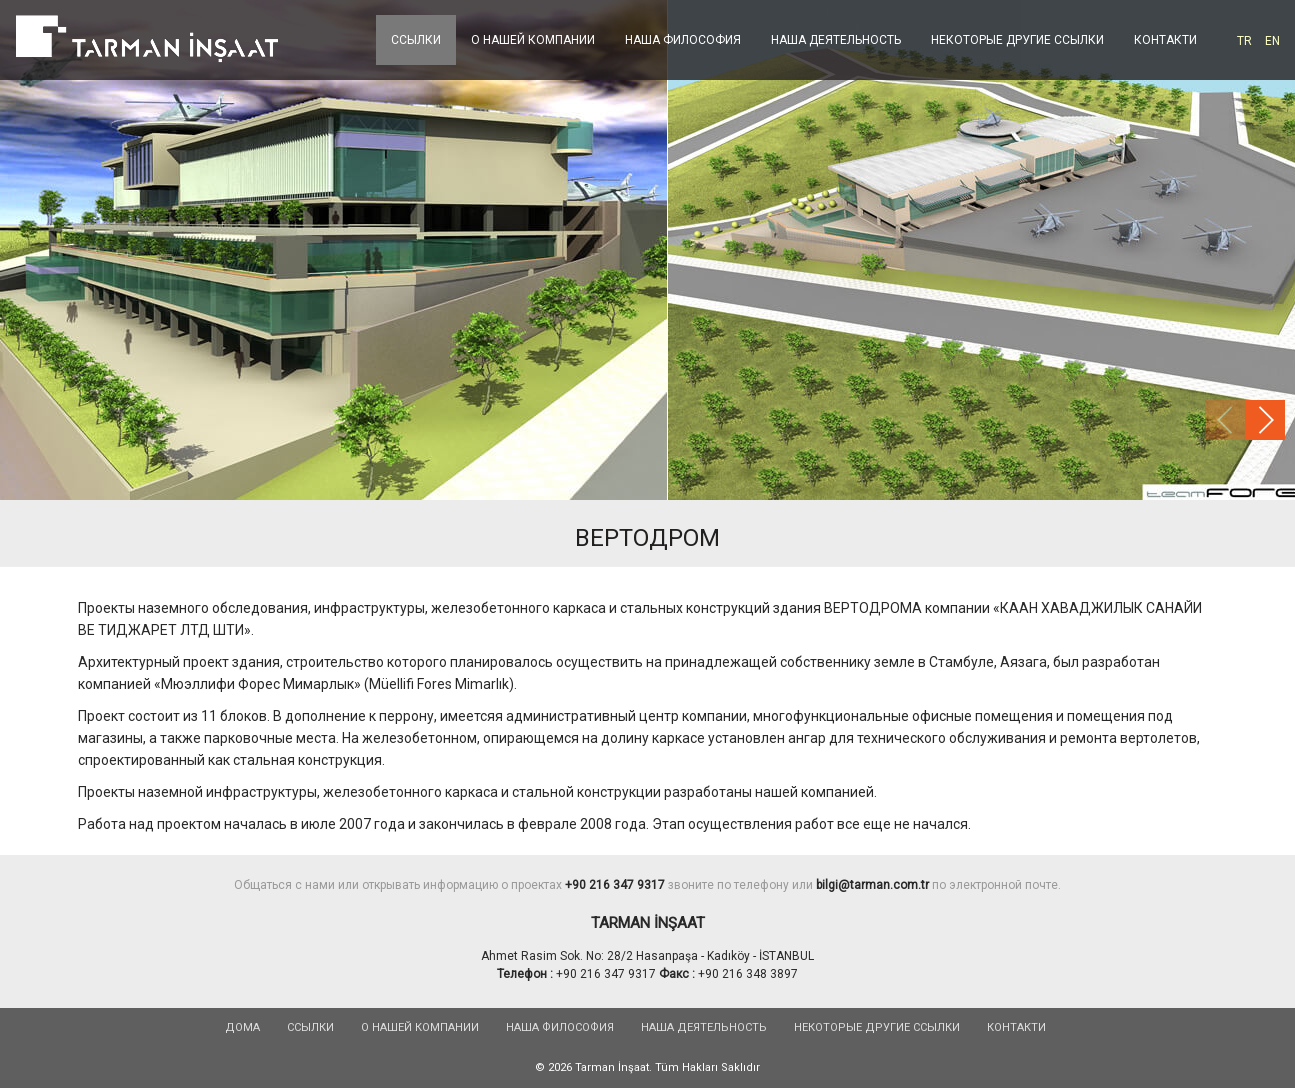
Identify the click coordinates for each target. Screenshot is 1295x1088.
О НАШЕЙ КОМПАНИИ (533, 40)
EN (1272, 41)
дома (242, 1027)
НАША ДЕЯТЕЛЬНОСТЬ (836, 40)
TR (1244, 41)
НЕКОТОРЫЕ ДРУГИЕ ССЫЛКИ (1017, 40)
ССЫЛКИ (416, 40)
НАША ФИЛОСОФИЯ (683, 40)
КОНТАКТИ (1165, 40)
